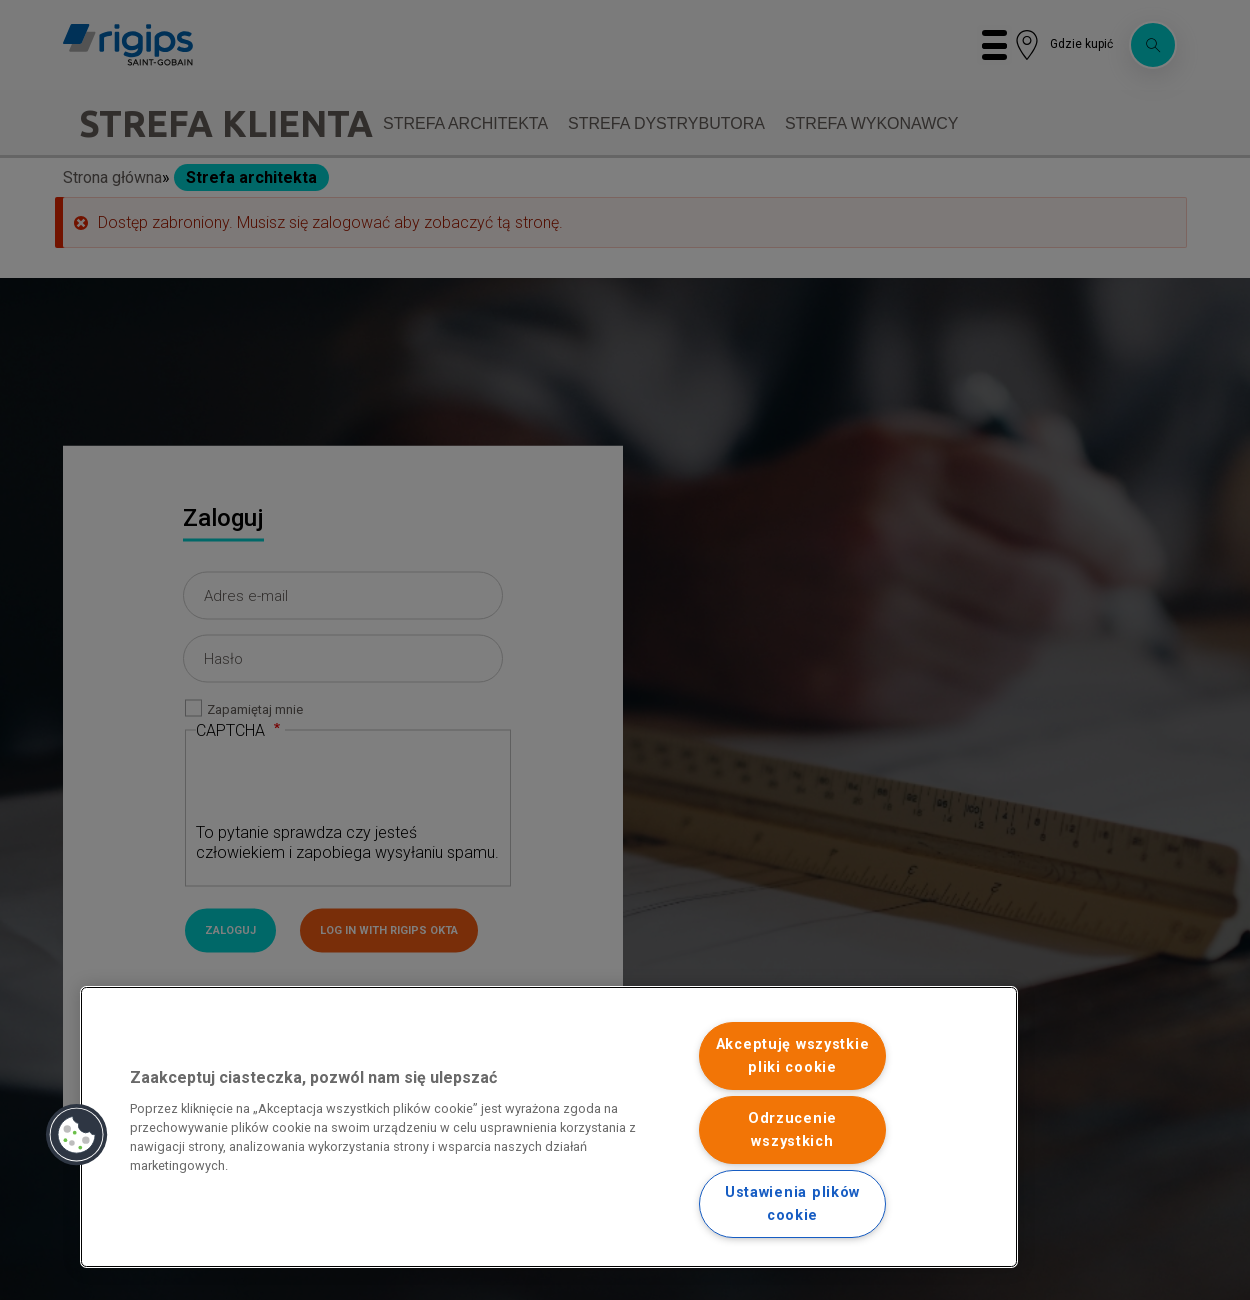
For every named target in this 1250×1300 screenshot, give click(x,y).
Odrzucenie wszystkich (792, 1130)
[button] (77, 1135)
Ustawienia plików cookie (792, 1204)
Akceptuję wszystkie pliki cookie (793, 1056)
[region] (549, 1127)
